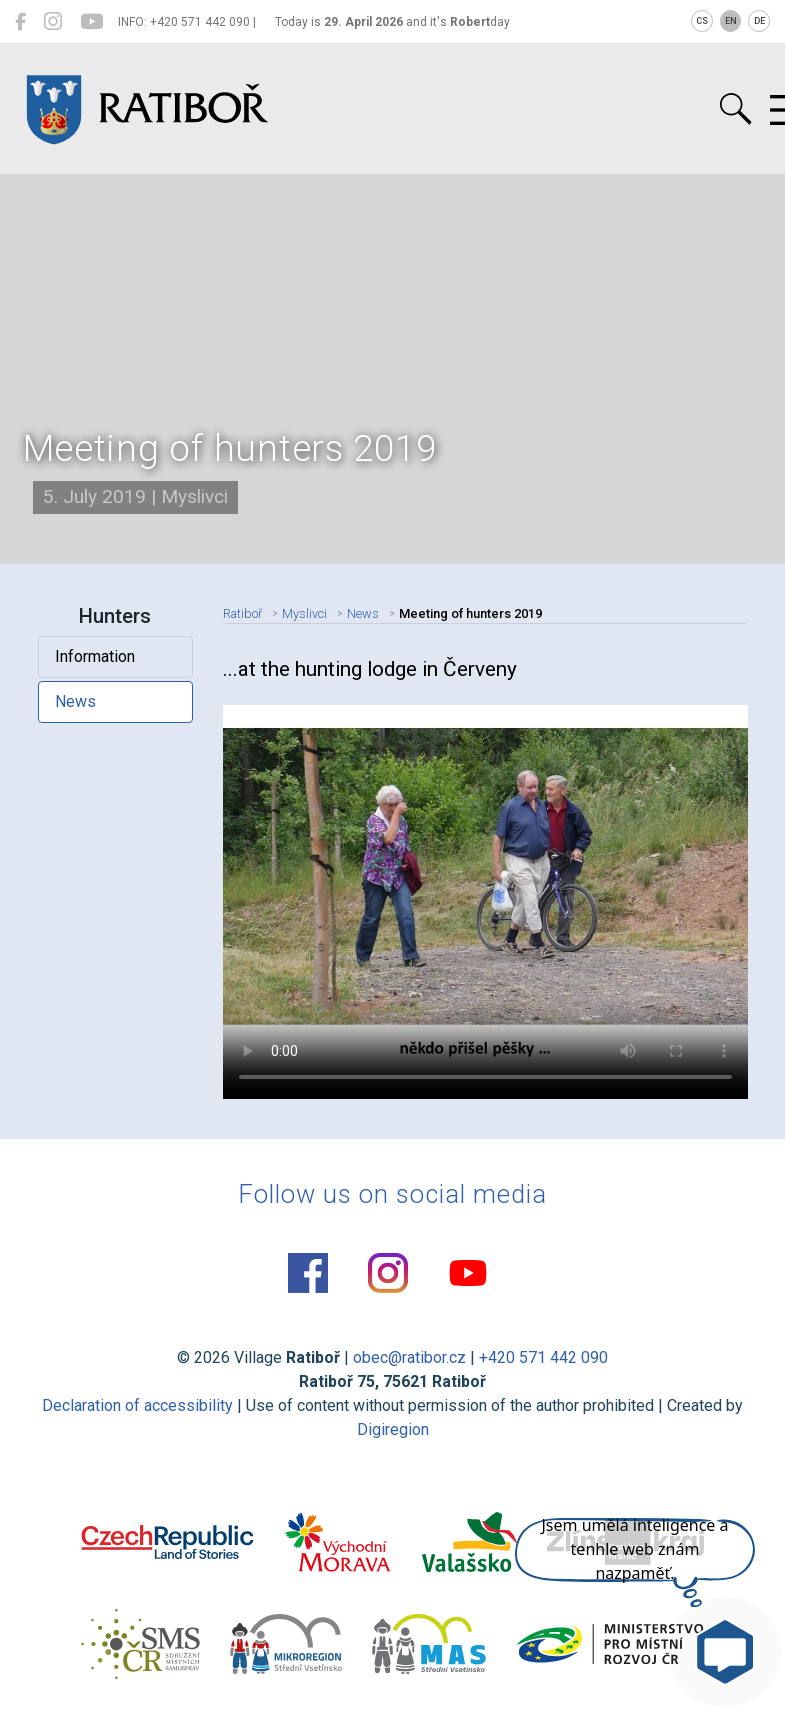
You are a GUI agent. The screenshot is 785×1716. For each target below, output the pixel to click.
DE (759, 21)
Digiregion (393, 1429)
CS (702, 21)
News (75, 701)
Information (95, 656)
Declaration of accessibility (137, 1405)
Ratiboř (242, 613)
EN (731, 21)
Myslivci (304, 613)
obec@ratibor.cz (409, 1357)
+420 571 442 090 (543, 1357)
